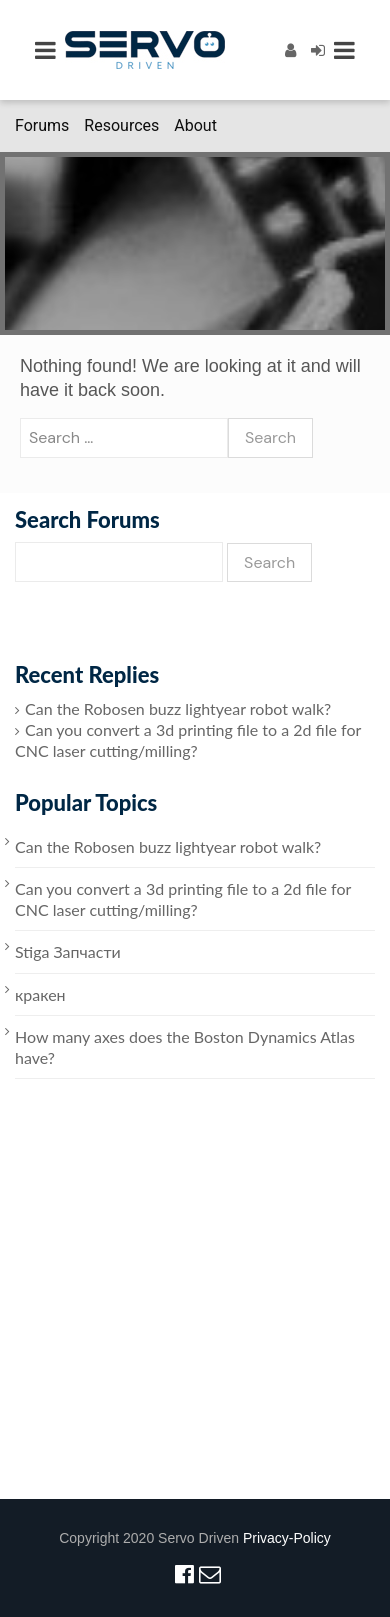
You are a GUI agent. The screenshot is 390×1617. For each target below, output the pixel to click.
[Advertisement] (187, 1311)
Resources (121, 125)
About (195, 125)
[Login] (318, 49)
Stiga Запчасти (68, 951)
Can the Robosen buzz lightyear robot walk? (178, 708)
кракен (40, 994)
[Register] (290, 49)
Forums (42, 125)
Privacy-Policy (287, 1538)
